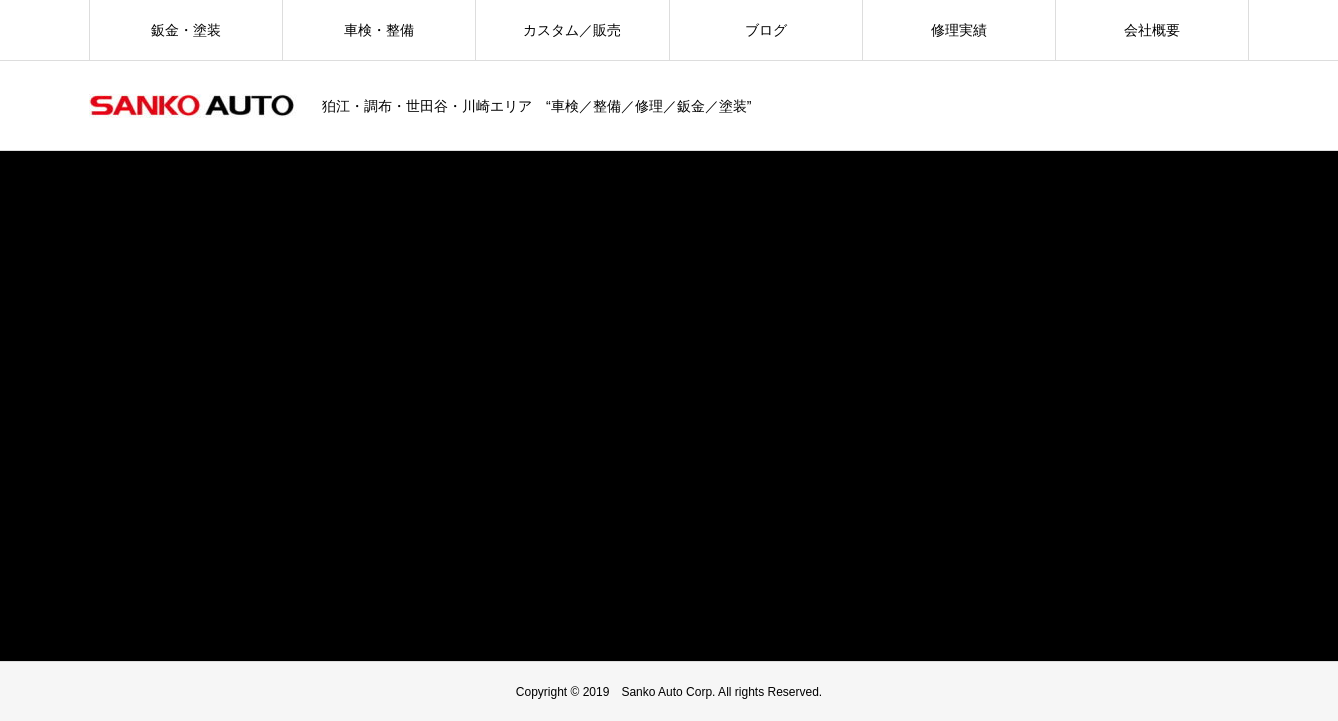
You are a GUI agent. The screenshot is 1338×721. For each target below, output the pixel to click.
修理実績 (959, 30)
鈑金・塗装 (186, 30)
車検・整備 (379, 30)
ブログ (766, 30)
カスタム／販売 (572, 30)
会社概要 (1152, 30)
